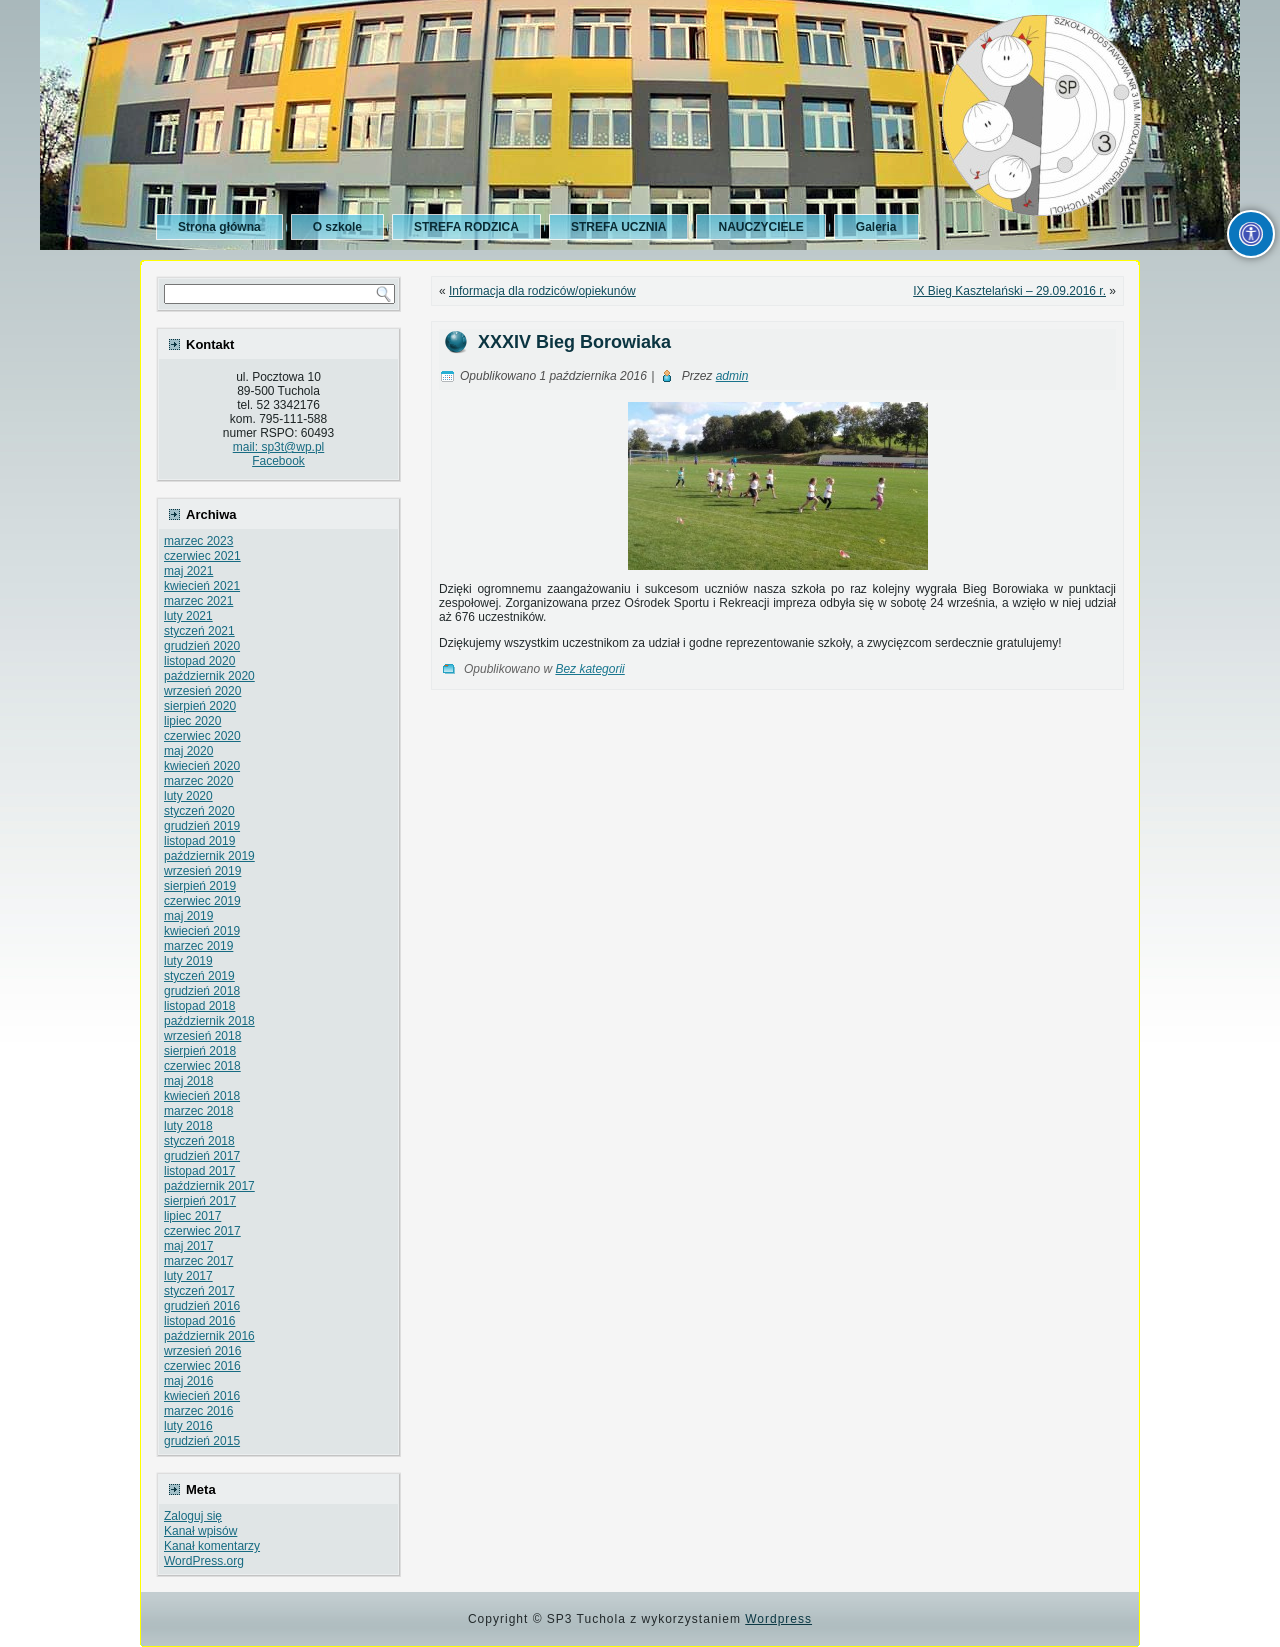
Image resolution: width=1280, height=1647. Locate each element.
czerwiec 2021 (202, 556)
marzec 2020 (198, 781)
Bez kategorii (589, 669)
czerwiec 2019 (202, 901)
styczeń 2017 (199, 1291)
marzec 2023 (198, 541)
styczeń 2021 (199, 631)
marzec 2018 (198, 1111)
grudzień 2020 (202, 646)
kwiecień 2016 (202, 1396)
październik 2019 (209, 856)
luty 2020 (188, 796)
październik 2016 (209, 1336)
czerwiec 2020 (202, 736)
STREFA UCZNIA (619, 227)
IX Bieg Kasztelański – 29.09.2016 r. (1009, 291)
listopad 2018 (199, 1006)
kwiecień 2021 (202, 586)
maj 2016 (188, 1381)
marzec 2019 (198, 946)
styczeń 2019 (199, 976)
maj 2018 (188, 1081)
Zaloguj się (193, 1516)
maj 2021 (188, 571)
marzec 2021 (198, 601)
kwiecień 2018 (202, 1096)
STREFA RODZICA (466, 227)
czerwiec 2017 (202, 1231)
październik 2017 (209, 1186)
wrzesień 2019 (202, 871)
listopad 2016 (199, 1321)
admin (732, 376)
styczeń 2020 (199, 811)
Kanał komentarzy (212, 1546)
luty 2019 (188, 961)
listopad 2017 (199, 1171)
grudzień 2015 (202, 1441)
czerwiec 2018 (202, 1066)
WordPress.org (204, 1561)
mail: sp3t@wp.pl (279, 447)
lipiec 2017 (192, 1216)
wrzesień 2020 (202, 691)
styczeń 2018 (199, 1141)
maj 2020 (188, 751)
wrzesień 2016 (202, 1351)
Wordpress (778, 1619)
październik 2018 (209, 1021)
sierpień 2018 (200, 1051)
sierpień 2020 (200, 706)
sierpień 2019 (200, 886)
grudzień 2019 (202, 826)
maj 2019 (188, 916)
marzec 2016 (198, 1411)
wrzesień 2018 (202, 1036)
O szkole (337, 227)
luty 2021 (188, 616)
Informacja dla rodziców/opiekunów (542, 291)
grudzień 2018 (202, 991)
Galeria (876, 227)
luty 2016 (188, 1426)
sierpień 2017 (200, 1201)
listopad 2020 (199, 661)
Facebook (278, 461)
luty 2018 (188, 1126)
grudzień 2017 (202, 1156)
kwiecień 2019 (202, 931)
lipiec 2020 (192, 721)
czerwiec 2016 (202, 1366)
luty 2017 (188, 1276)
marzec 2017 (198, 1261)
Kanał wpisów (200, 1531)
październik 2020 (209, 676)
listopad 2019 (199, 841)
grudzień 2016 (202, 1306)
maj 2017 (188, 1246)
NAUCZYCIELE (760, 227)
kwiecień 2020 (202, 766)
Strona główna (219, 227)
